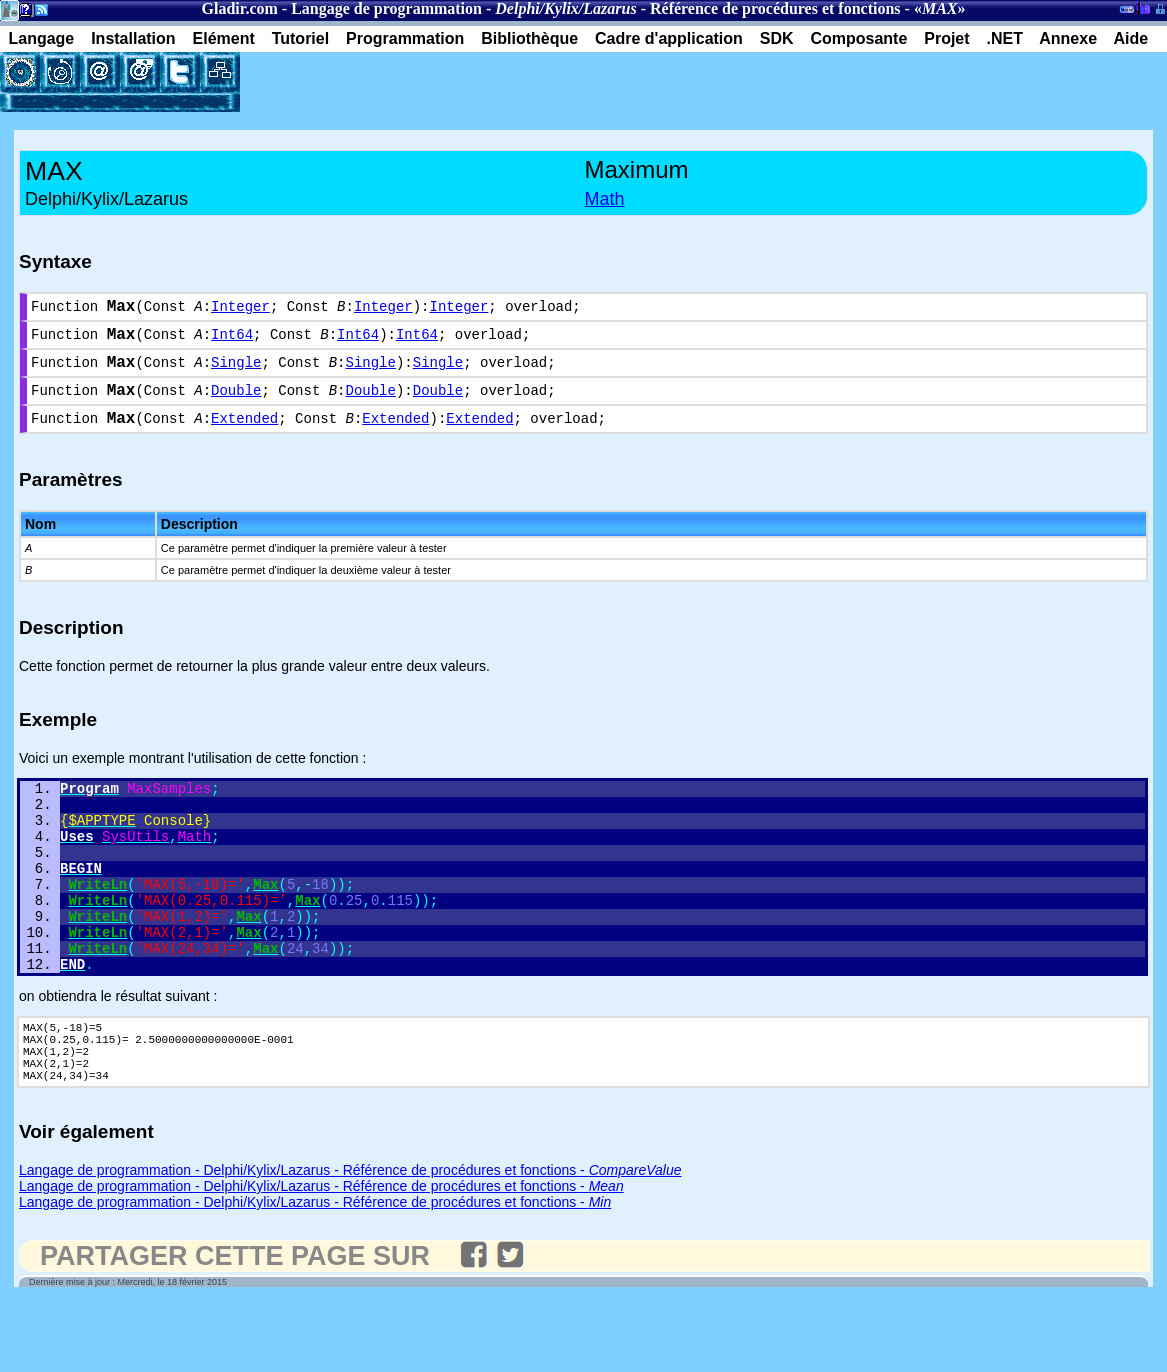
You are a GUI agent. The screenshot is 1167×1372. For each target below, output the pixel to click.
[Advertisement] (474, 82)
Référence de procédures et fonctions (775, 8)
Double (236, 405)
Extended (244, 437)
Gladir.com (240, 8)
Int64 (232, 341)
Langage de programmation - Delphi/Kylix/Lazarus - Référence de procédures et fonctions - (350, 1241)
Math (605, 199)
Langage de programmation (386, 8)
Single (236, 373)
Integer (240, 309)
